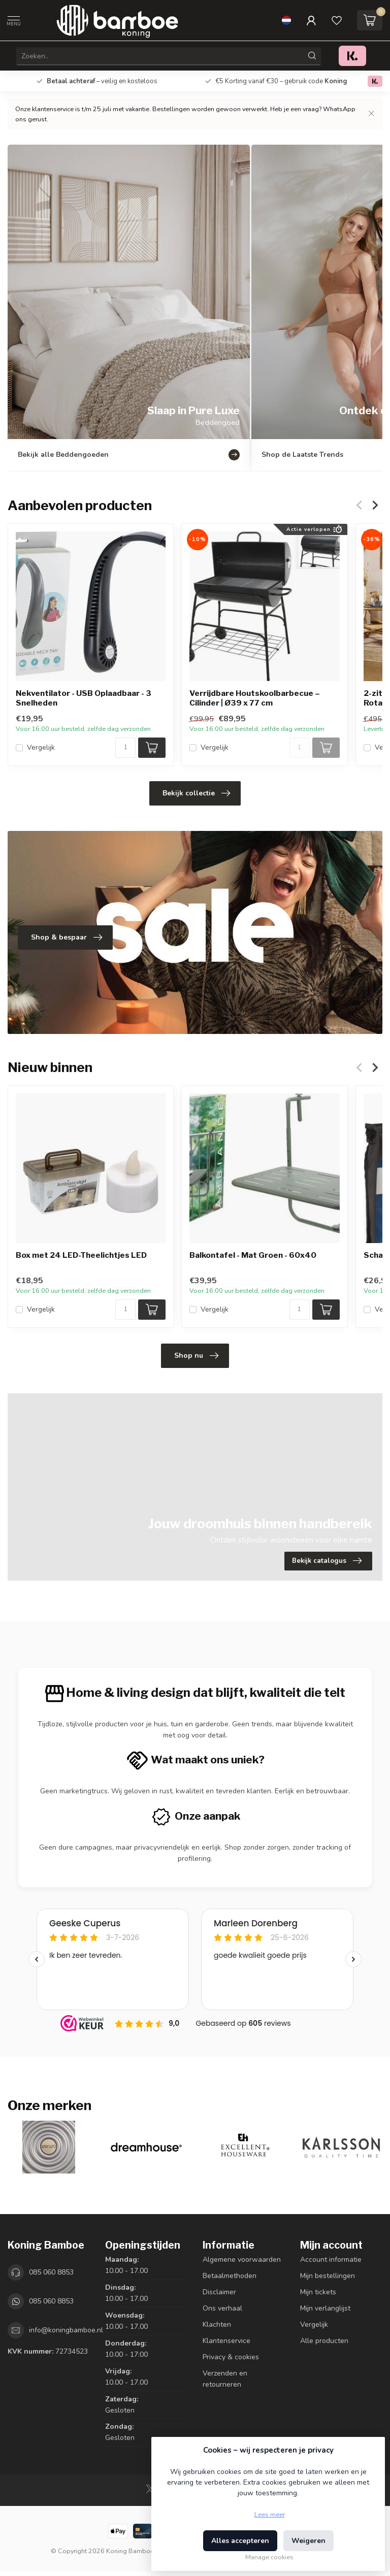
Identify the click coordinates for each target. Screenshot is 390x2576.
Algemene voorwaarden (242, 2259)
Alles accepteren (240, 2541)
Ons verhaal (222, 2308)
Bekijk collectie (196, 793)
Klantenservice (226, 2341)
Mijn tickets (318, 2292)
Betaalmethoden (229, 2276)
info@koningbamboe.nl (66, 2330)
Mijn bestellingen (327, 2276)
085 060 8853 (51, 2272)
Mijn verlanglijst (325, 2308)
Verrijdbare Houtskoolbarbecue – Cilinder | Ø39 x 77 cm (254, 698)
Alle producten (324, 2341)
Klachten (217, 2324)
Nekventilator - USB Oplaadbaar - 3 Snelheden (83, 698)
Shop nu (196, 1355)
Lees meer (269, 2514)
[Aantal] (125, 748)
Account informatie (331, 2259)
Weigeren (308, 2541)
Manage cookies (269, 2557)
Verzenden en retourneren (225, 2378)
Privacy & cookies (231, 2357)
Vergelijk (41, 747)
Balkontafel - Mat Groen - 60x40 (252, 1255)
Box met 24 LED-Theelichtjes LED (81, 1255)
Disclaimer (219, 2292)
